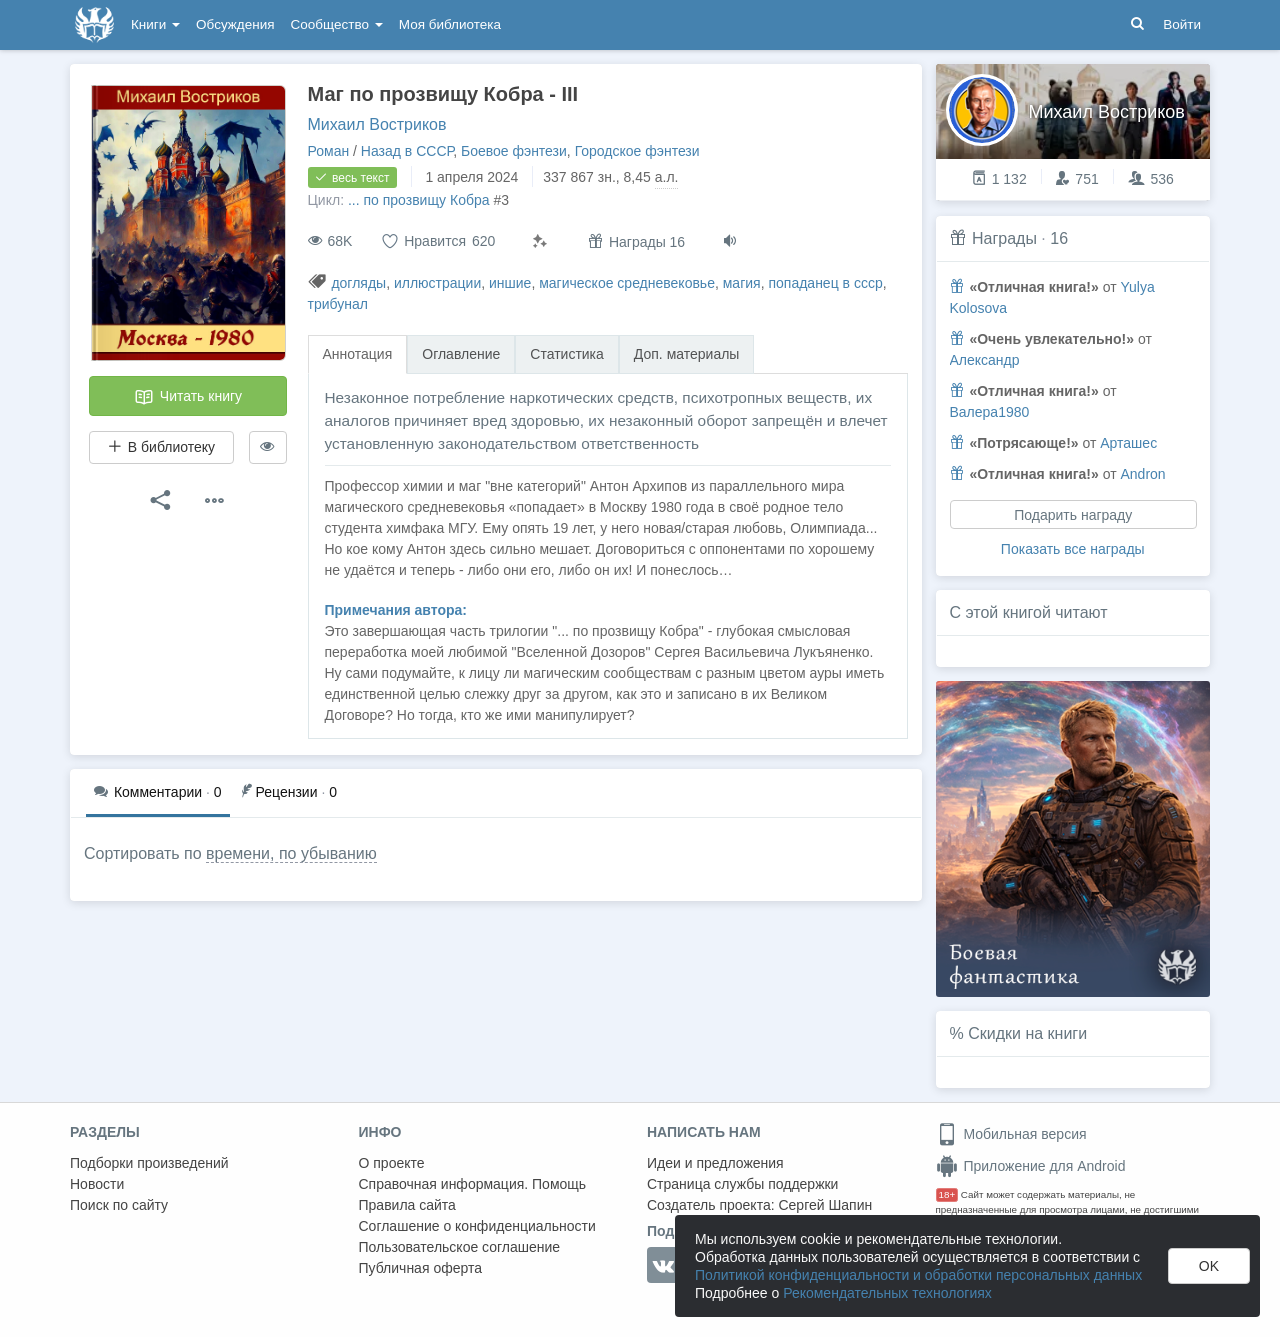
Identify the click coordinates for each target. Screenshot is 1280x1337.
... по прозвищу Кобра (419, 200)
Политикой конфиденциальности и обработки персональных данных (918, 1275)
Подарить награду (1073, 515)
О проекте (392, 1163)
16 (1059, 238)
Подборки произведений (149, 1163)
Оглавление (461, 354)
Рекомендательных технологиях (887, 1293)
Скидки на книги (1027, 1033)
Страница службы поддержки (742, 1184)
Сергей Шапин (825, 1205)
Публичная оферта (421, 1268)
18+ (947, 1194)
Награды (1004, 238)
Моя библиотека (450, 24)
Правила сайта (407, 1205)
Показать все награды (1073, 549)
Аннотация (358, 354)
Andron (1142, 474)
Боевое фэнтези (514, 151)
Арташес (1128, 443)
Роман (329, 151)
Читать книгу (188, 397)
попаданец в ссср (825, 283)
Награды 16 (636, 241)
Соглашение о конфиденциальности (477, 1226)
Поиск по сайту (119, 1205)
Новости (97, 1184)
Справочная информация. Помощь (473, 1184)
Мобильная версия (1011, 1134)
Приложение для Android (1031, 1166)
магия (742, 283)
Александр (985, 360)
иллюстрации (437, 283)
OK (1209, 1266)
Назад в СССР (407, 151)
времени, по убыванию (291, 853)
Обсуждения (235, 24)
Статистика (567, 354)
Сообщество (337, 24)
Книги (155, 24)
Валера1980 (990, 412)
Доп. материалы (687, 354)
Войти (1182, 24)
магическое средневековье (627, 283)
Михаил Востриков (377, 124)
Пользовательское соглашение (460, 1247)
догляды (358, 283)
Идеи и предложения (715, 1163)
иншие (510, 283)
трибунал (338, 304)
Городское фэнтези (637, 151)
